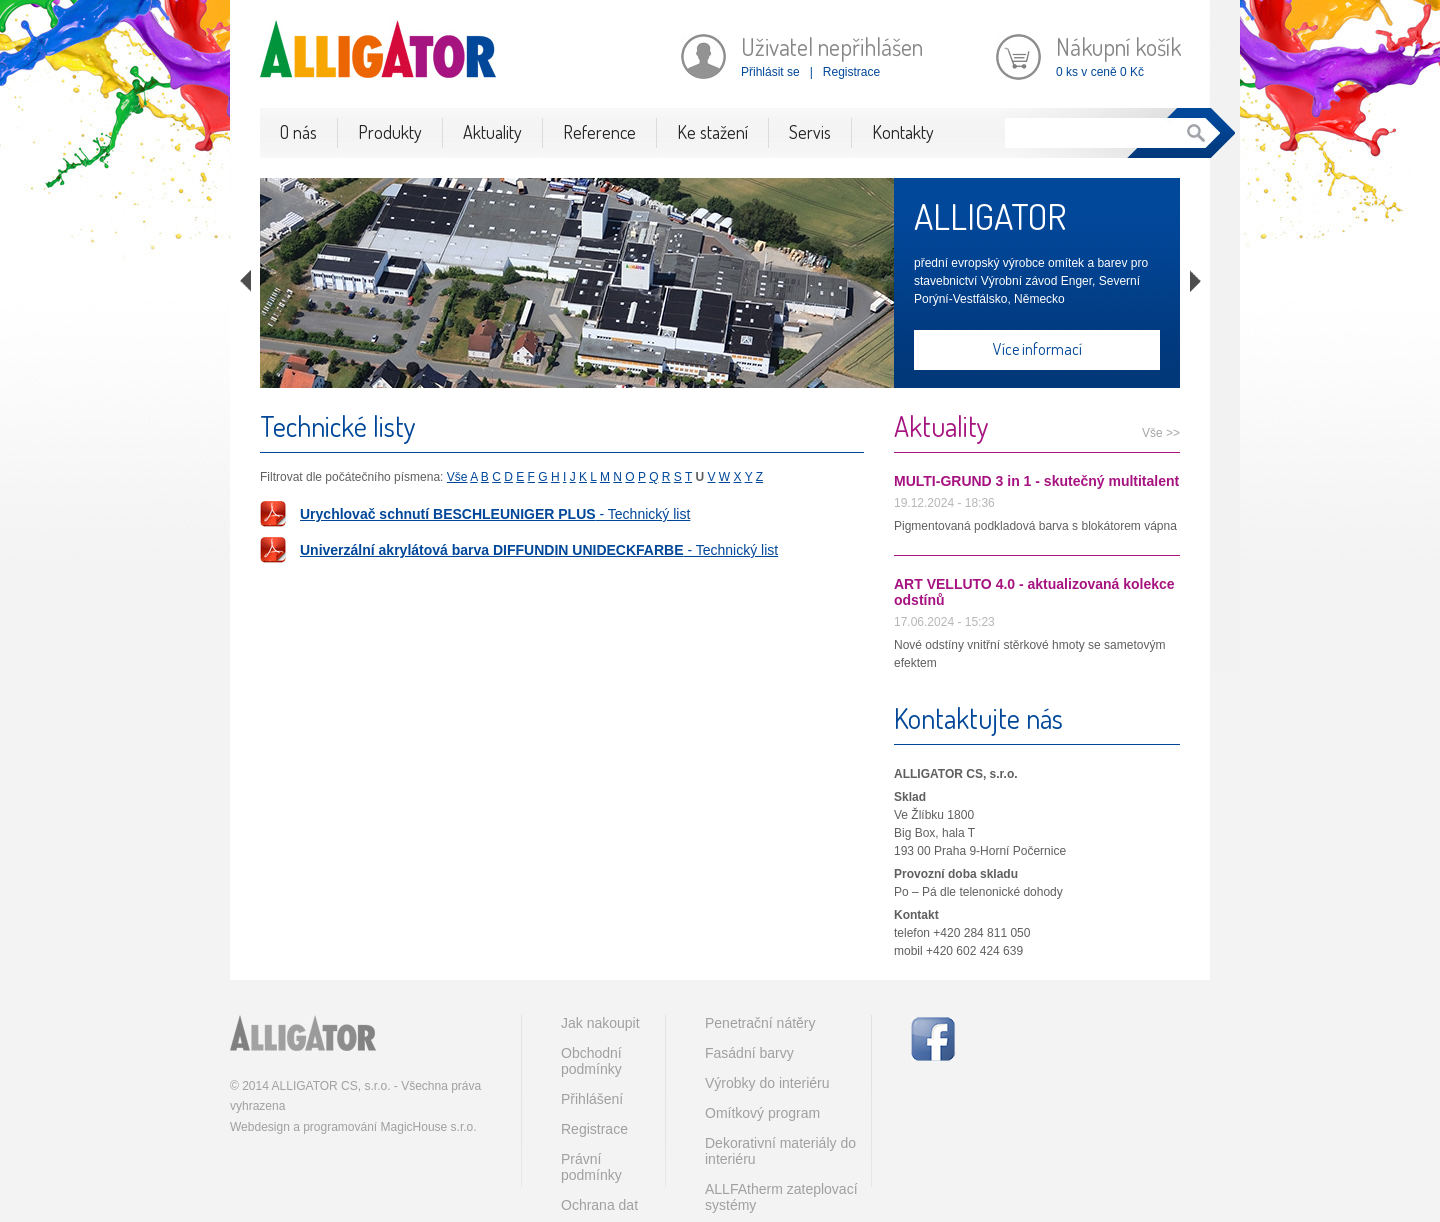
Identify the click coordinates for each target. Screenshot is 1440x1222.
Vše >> (1161, 433)
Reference (599, 132)
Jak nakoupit (600, 1023)
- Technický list (495, 514)
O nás (298, 132)
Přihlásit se (770, 72)
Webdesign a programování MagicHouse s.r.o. (353, 1127)
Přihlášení (592, 1099)
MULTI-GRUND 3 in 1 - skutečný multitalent (1036, 481)
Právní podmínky (591, 1167)
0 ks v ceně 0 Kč (1100, 72)
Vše (457, 477)
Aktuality (492, 132)
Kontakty (903, 132)
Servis (810, 132)
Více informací (1037, 349)
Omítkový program (762, 1113)
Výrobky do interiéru (767, 1083)
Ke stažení (712, 132)
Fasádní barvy (749, 1053)
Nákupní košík (1118, 46)
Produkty (390, 132)
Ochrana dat (599, 1205)
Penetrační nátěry (760, 1023)
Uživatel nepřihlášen (832, 46)
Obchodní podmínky (591, 1061)
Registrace (851, 72)
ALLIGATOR (990, 216)
